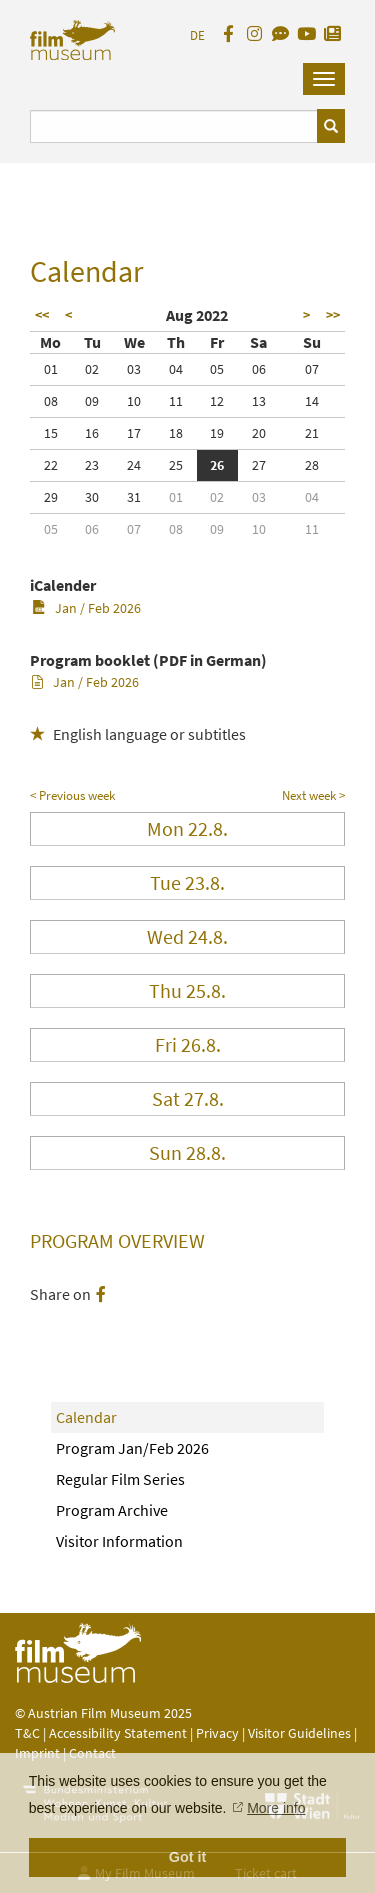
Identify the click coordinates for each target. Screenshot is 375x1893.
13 (259, 401)
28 (312, 465)
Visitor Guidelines (301, 1733)
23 (92, 465)
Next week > (313, 795)
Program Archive (112, 1510)
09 (92, 401)
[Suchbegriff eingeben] (174, 126)
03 (134, 369)
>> (333, 315)
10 (134, 401)
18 (176, 433)
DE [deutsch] (197, 35)
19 (217, 433)
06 (259, 369)
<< (42, 315)
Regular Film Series (120, 1479)
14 (312, 401)
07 (312, 369)
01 (51, 369)
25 (176, 465)
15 (51, 433)
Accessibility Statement (119, 1733)
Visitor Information (119, 1541)
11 (176, 401)
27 (259, 465)
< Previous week (72, 795)
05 (217, 369)
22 (51, 465)
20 (259, 433)
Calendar (86, 1417)
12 (217, 401)
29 (51, 497)
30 (92, 497)
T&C (27, 1733)
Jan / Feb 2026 (86, 608)
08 (51, 401)
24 (134, 465)
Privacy (217, 1733)
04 (176, 369)
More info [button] (276, 1808)
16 (92, 433)
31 (134, 497)
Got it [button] (188, 1857)
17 (134, 433)
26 (217, 465)
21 (312, 433)
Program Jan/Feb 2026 (132, 1448)
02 (92, 369)
